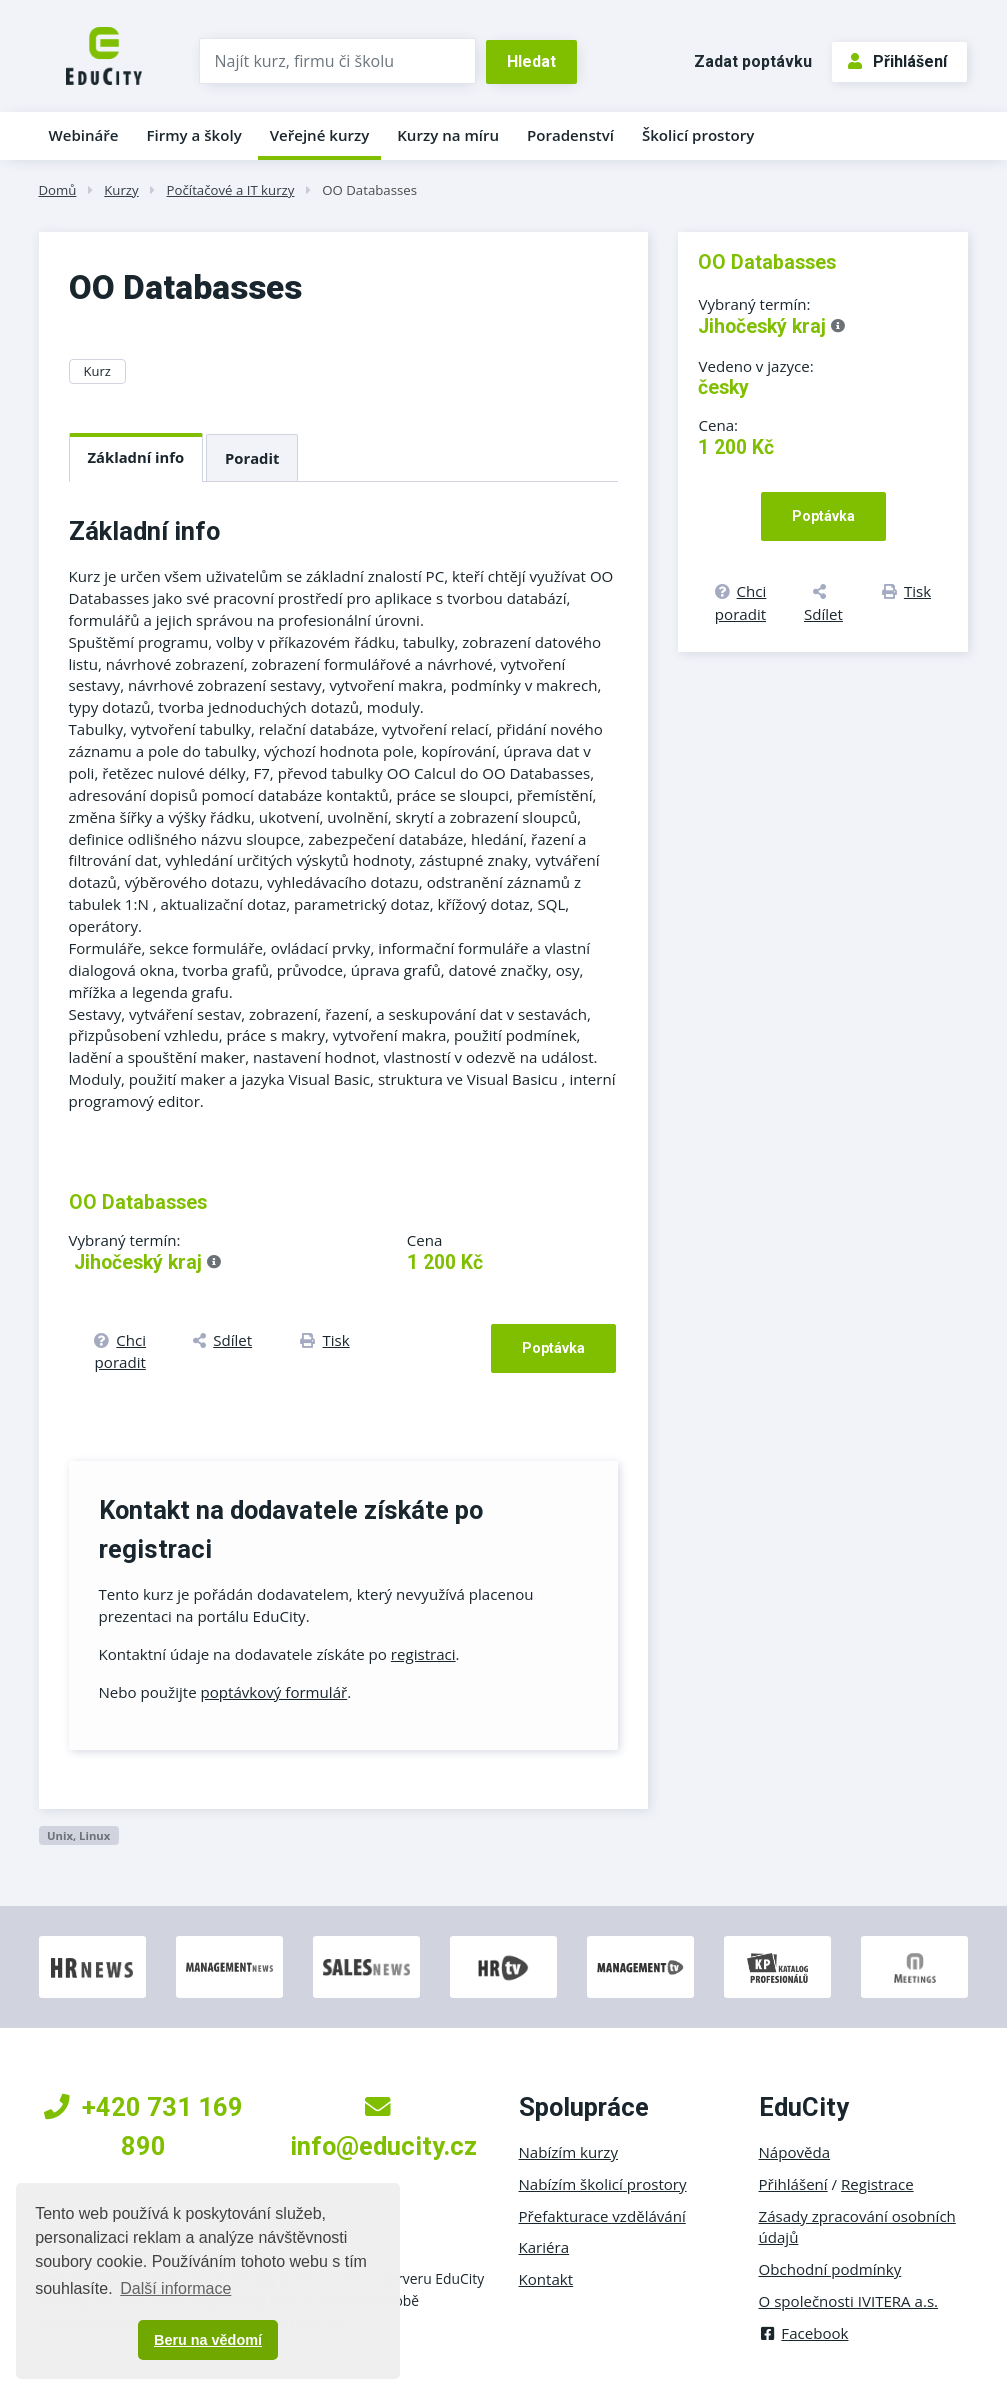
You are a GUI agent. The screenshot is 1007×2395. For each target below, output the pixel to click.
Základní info (136, 457)
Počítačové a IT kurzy (231, 190)
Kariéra (544, 2247)
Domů (58, 190)
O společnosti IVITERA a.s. (849, 2301)
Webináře (84, 135)
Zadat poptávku (753, 61)
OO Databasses (369, 190)
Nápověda (795, 2152)
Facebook (804, 2333)
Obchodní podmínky (830, 2269)
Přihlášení (897, 61)
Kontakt (546, 2279)
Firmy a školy (193, 135)
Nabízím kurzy (568, 2152)
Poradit (252, 458)
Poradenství (570, 135)
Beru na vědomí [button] (208, 2340)
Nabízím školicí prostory (603, 2184)
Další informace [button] (175, 2288)
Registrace (877, 2184)
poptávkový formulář (274, 1692)
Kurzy (121, 190)
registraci (423, 1654)
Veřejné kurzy (320, 135)
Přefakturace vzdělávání (602, 2216)
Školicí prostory (698, 135)
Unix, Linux (78, 1835)
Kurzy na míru (448, 135)
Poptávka (553, 1348)
